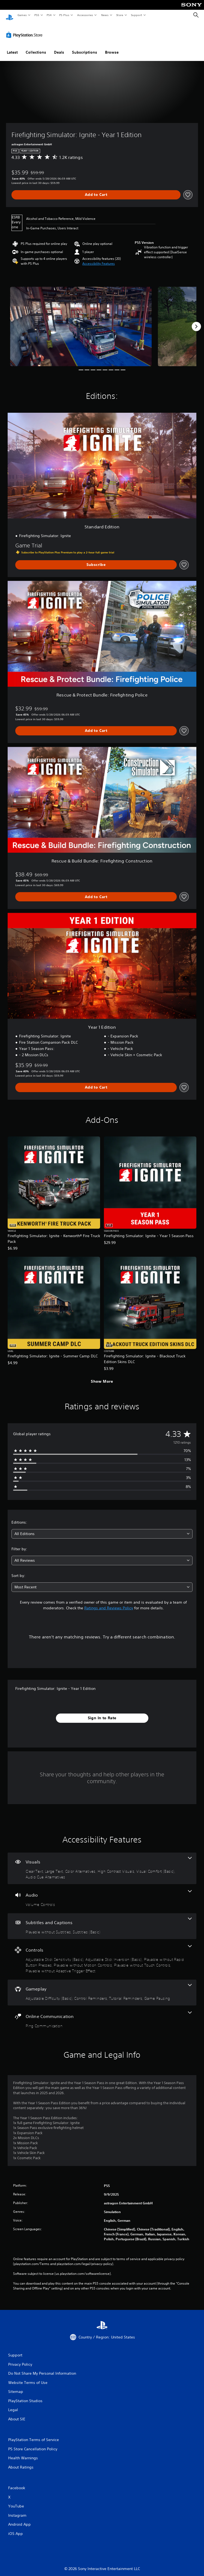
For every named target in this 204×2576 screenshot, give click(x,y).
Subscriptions (84, 47)
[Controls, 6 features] (102, 1954)
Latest (12, 47)
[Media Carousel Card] (81, 321)
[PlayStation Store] (25, 29)
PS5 (36, 15)
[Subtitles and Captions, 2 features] (102, 1921)
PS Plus (64, 15)
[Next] (196, 321)
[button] (98, 258)
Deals (59, 47)
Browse (112, 47)
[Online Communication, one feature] (102, 2015)
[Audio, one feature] (102, 1893)
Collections (36, 47)
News (105, 15)
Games (21, 15)
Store (119, 15)
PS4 (49, 15)
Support (136, 15)
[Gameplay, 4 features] (102, 1987)
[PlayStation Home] (9, 15)
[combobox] (102, 1528)
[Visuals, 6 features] (102, 1863)
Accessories (85, 15)
